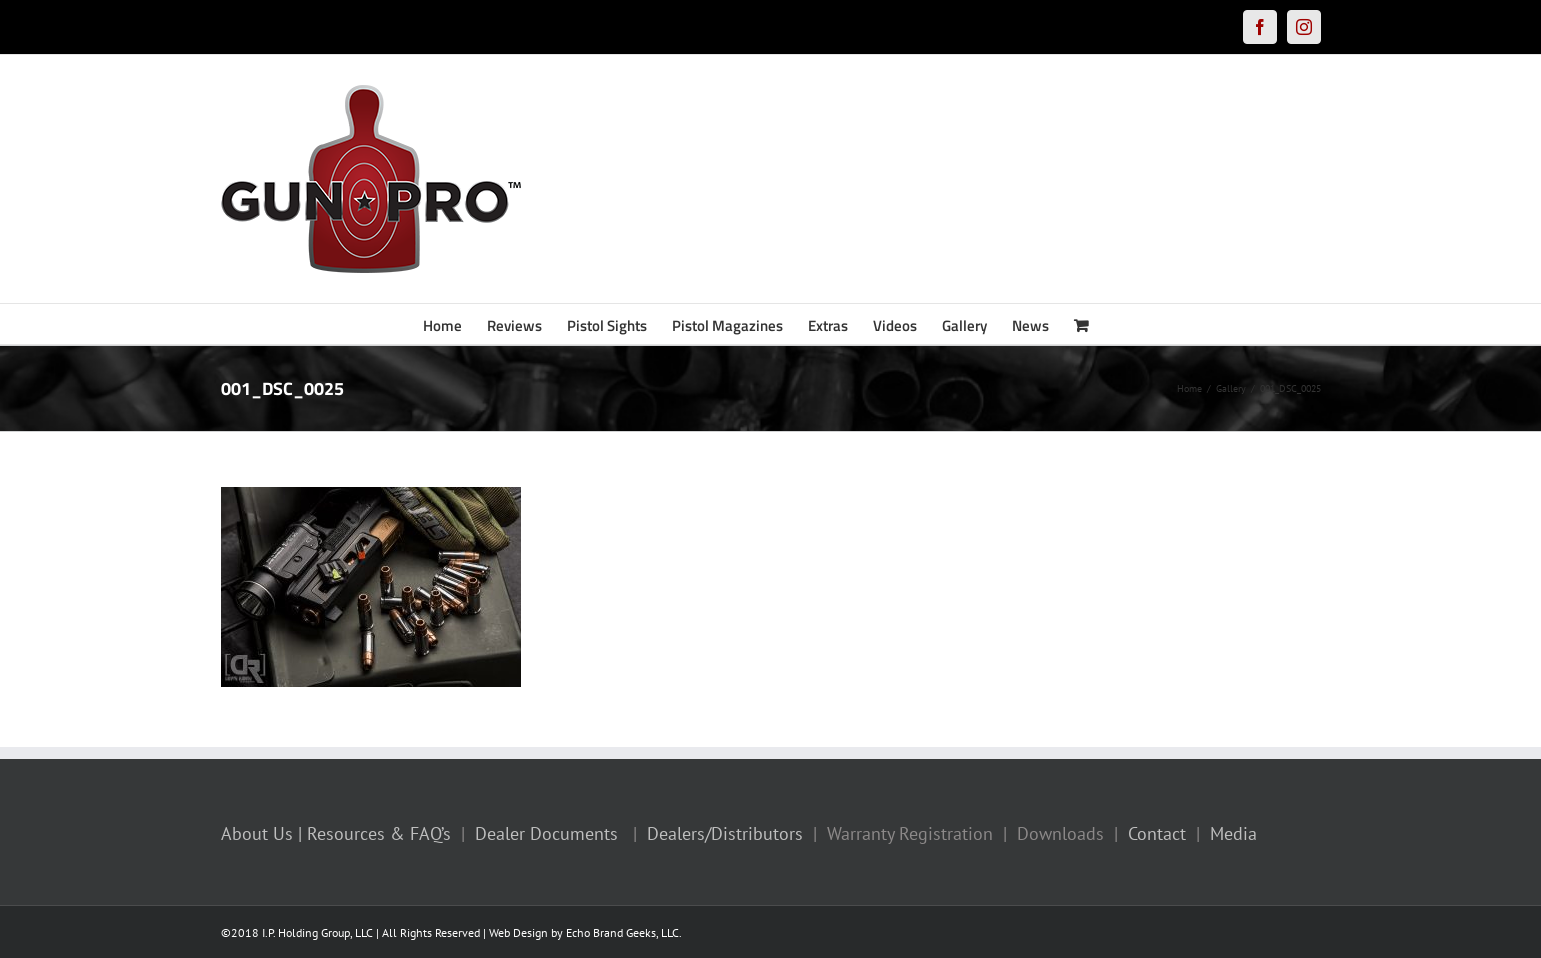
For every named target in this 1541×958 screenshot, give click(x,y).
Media (1233, 833)
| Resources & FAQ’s (374, 833)
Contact (1157, 833)
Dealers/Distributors (725, 833)
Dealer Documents (546, 833)
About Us (257, 833)
